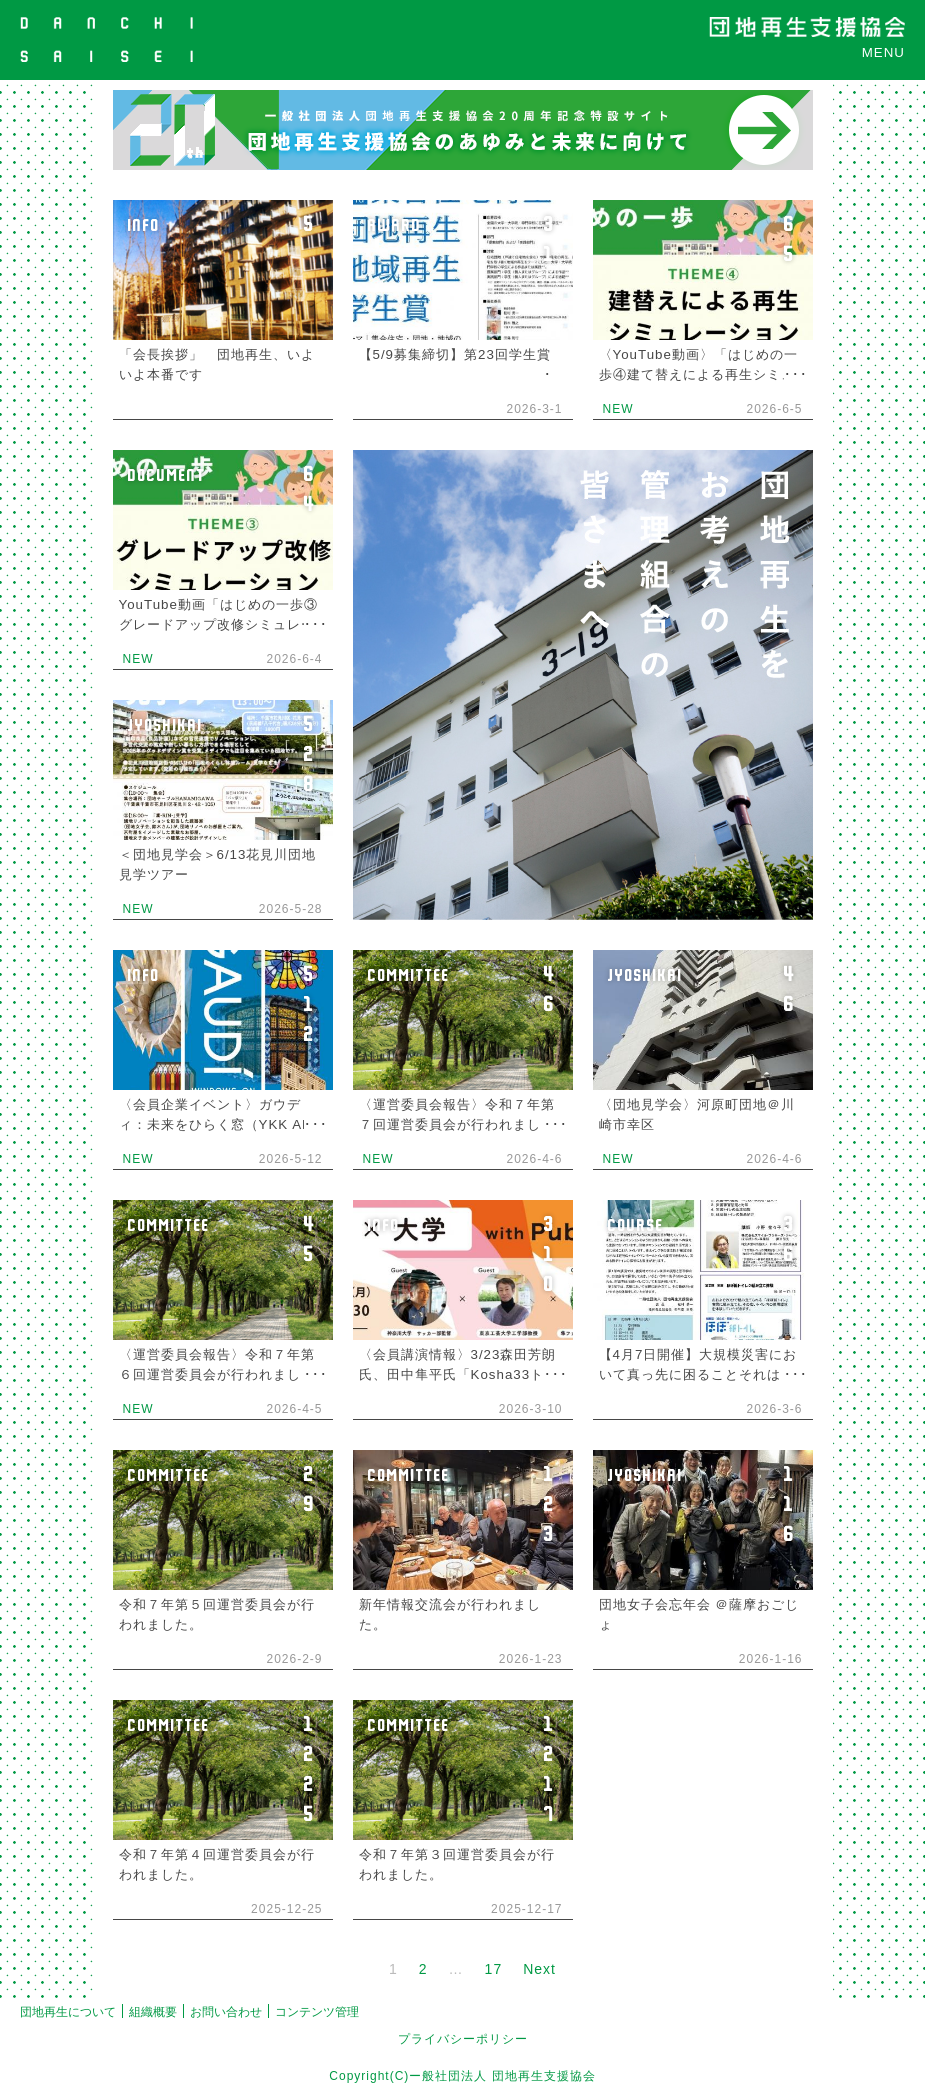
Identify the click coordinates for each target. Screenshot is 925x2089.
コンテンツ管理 (317, 2012)
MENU (883, 52)
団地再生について (68, 2012)
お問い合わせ (226, 2012)
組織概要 (153, 2012)
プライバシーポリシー (463, 2039)
